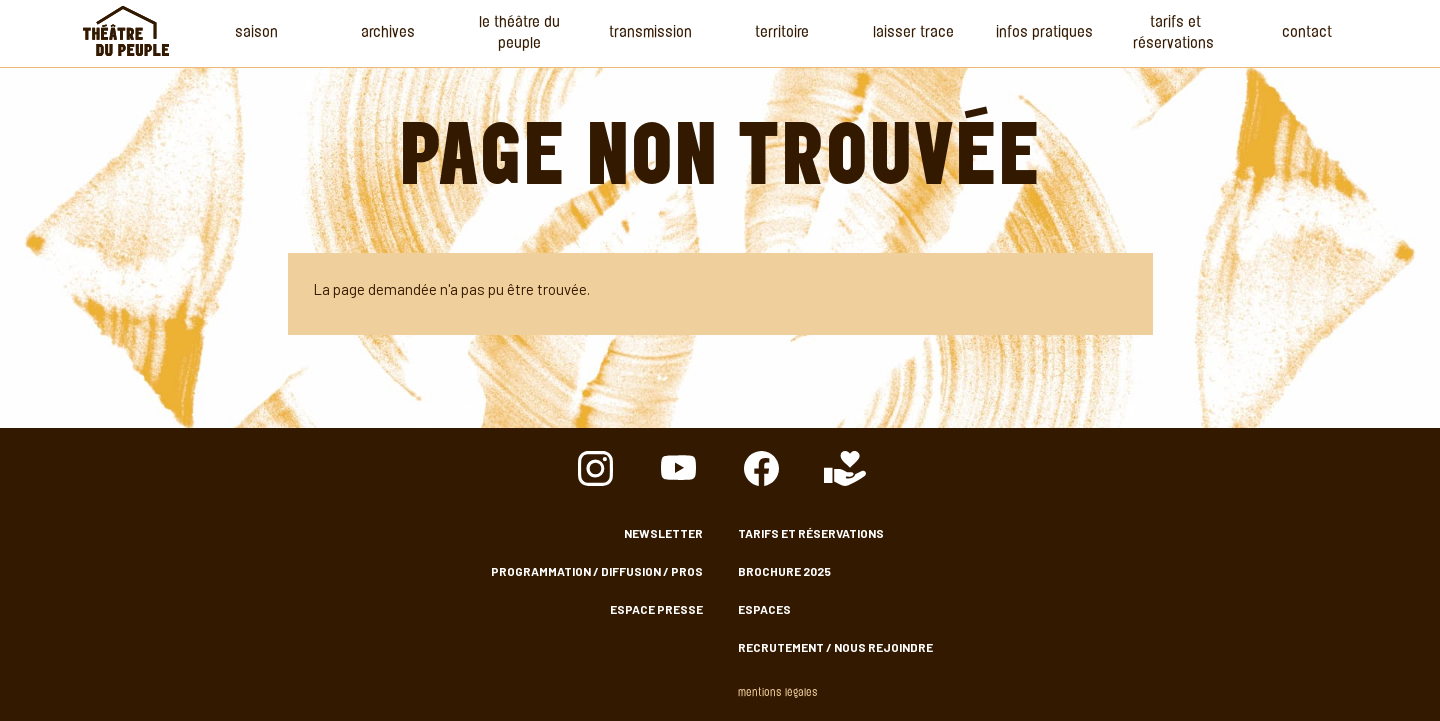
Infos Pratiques (1044, 33)
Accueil (126, 31)
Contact (1307, 33)
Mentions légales (778, 693)
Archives (388, 33)
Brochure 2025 (784, 571)
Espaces (764, 609)
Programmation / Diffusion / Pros (597, 571)
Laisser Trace (913, 33)
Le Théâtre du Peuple (519, 34)
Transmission (650, 33)
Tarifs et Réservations (1175, 34)
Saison (256, 33)
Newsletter (663, 533)
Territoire (782, 33)
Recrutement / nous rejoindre (835, 647)
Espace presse (656, 609)
